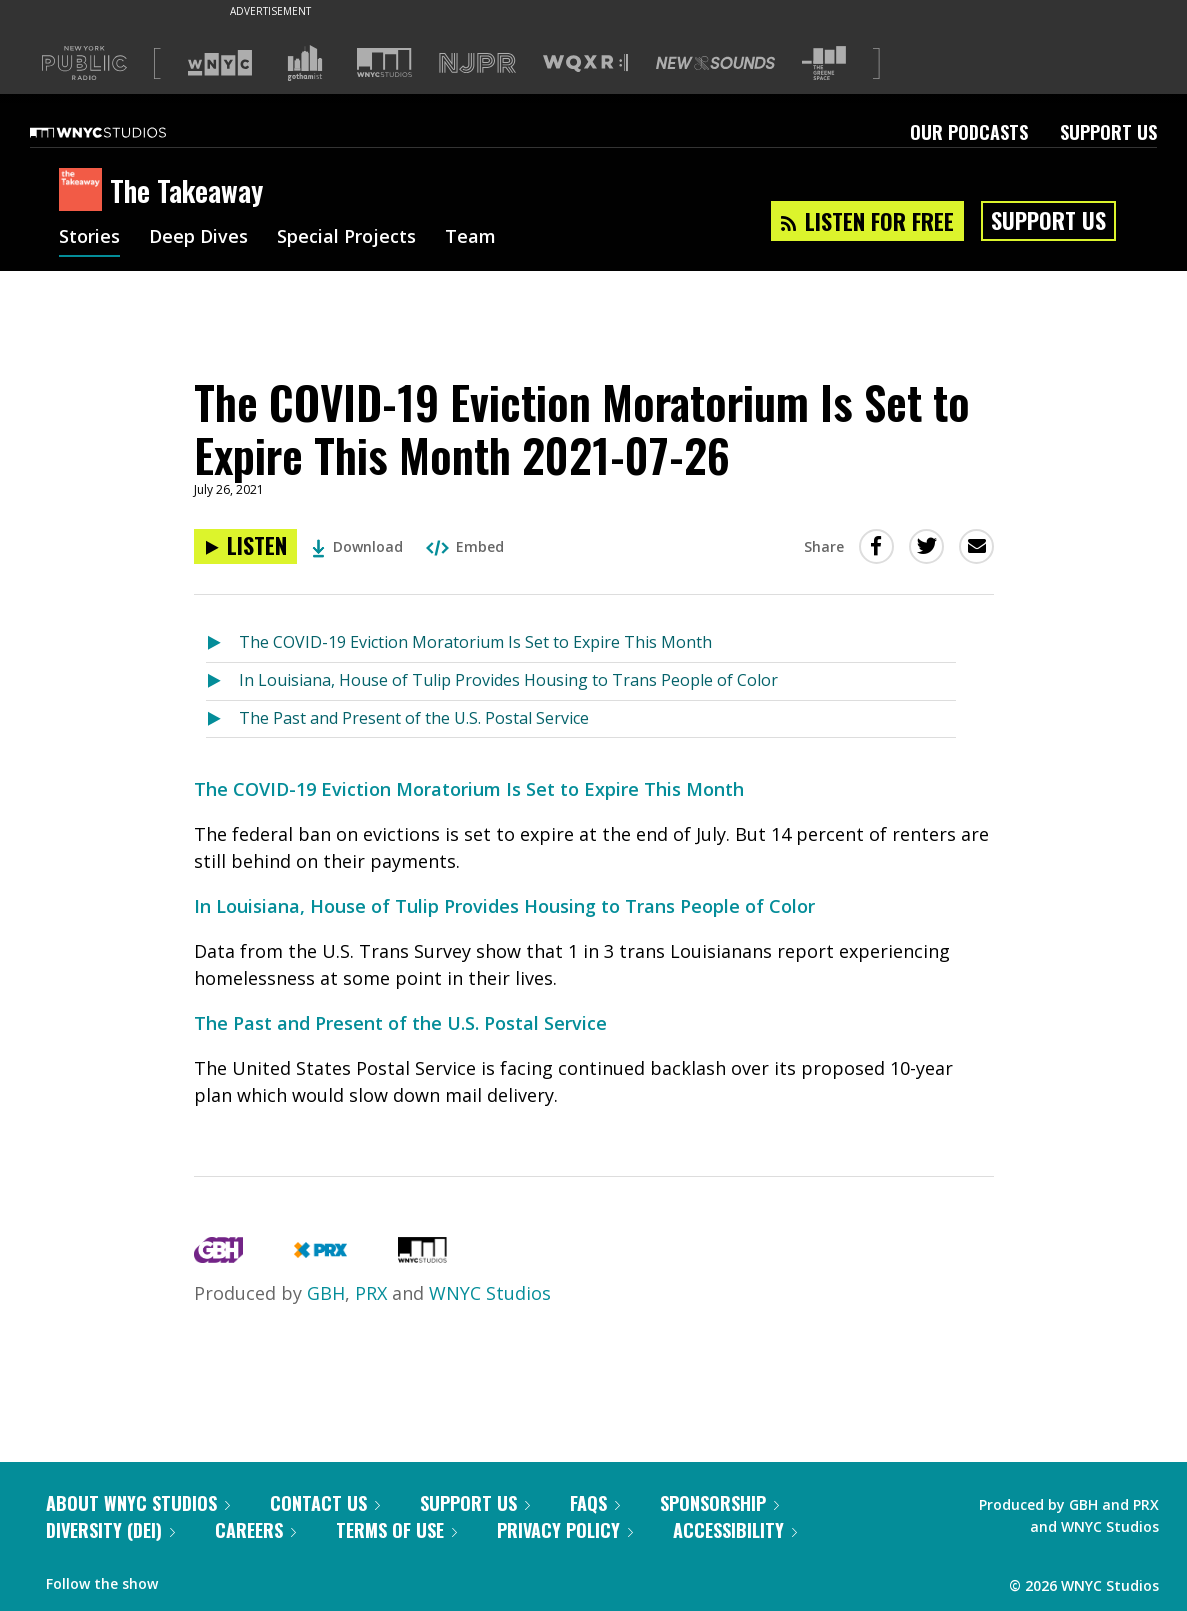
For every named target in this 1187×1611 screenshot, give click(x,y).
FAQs (595, 1503)
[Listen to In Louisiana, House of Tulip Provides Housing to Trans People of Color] (222, 681)
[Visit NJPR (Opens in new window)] (477, 63)
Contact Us (325, 1503)
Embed (465, 546)
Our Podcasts (969, 132)
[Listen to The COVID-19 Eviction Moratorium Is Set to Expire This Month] (222, 643)
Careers (255, 1530)
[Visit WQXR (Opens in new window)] (585, 63)
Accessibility (735, 1530)
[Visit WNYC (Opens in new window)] (220, 63)
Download (357, 546)
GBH (326, 1293)
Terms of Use (396, 1530)
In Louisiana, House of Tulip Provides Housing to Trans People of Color (508, 680)
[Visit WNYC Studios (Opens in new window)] (384, 62)
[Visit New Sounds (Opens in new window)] (715, 63)
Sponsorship (719, 1503)
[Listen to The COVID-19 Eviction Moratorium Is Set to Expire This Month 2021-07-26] (245, 546)
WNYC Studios (490, 1293)
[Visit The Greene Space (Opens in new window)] (824, 63)
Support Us (1108, 132)
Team (470, 238)
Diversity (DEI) (110, 1530)
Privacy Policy (565, 1530)
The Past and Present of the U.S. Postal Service (414, 718)
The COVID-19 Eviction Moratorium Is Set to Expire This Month (475, 642)
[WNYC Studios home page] (123, 132)
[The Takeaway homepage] (84, 191)
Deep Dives (198, 238)
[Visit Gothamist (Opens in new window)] (305, 63)
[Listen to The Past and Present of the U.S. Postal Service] (222, 719)
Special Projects (346, 238)
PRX (371, 1293)
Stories (89, 238)
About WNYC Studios (138, 1503)
